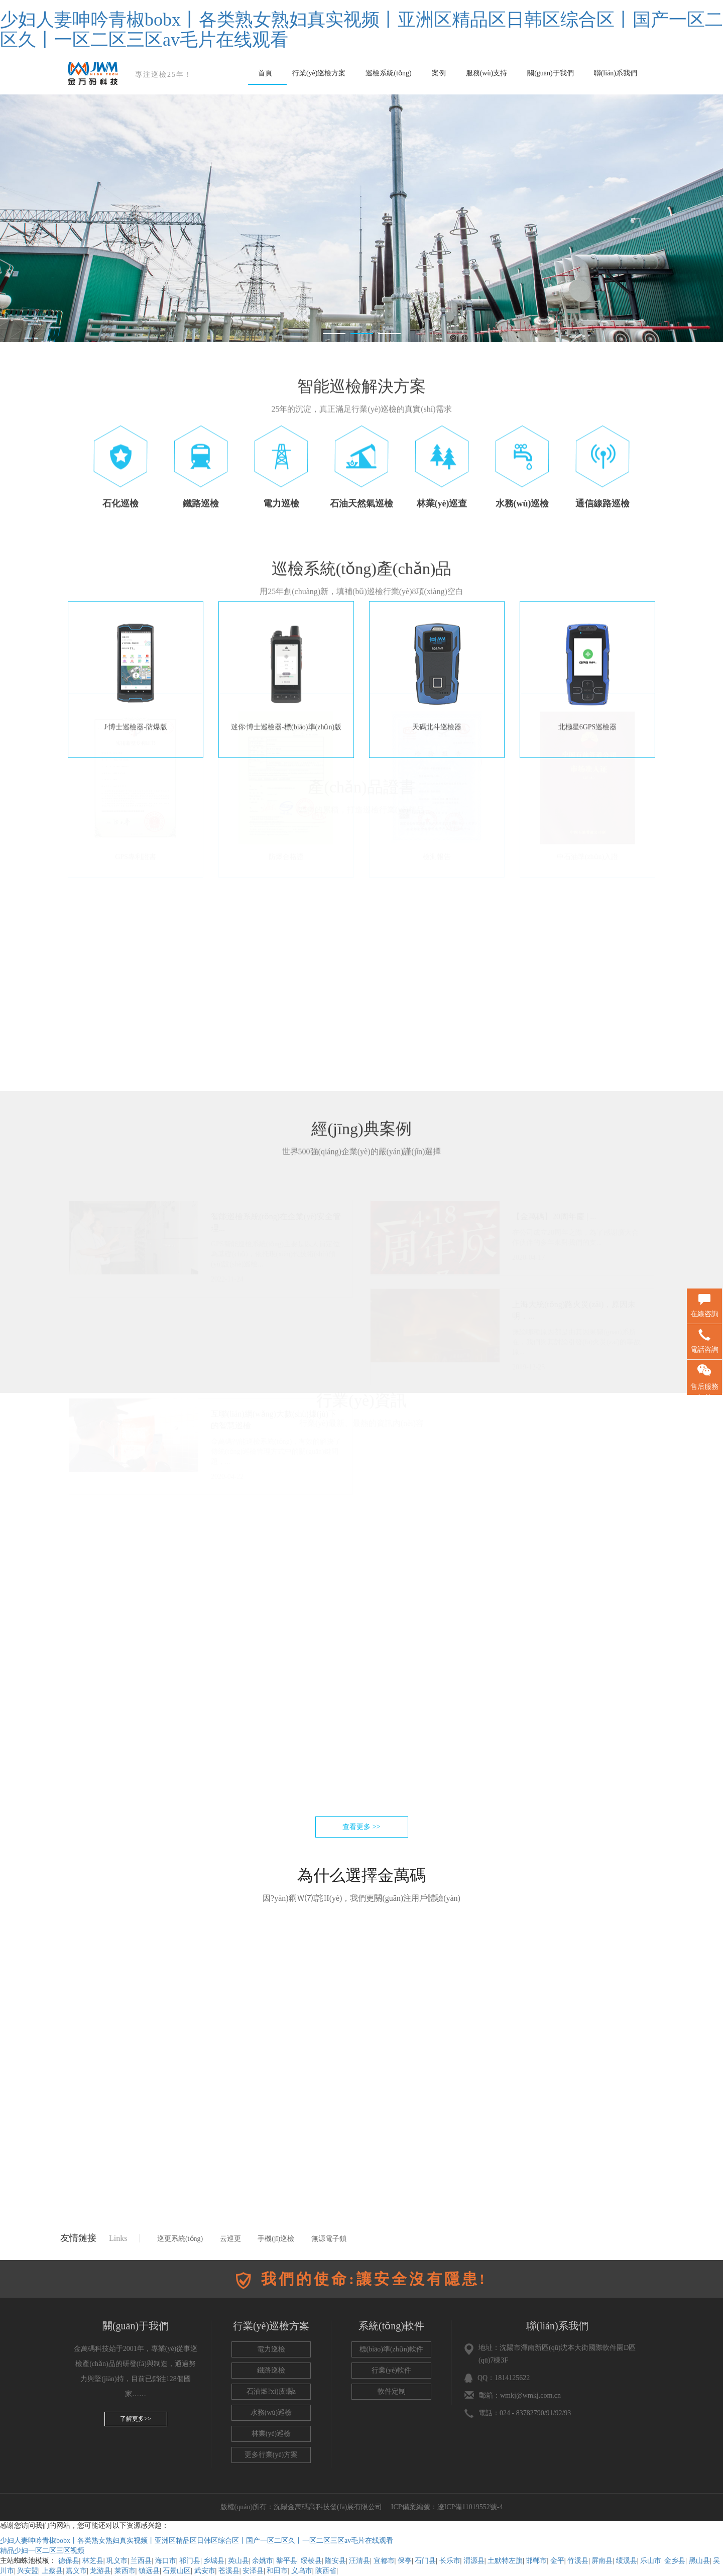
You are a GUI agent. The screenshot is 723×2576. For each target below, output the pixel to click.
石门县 (425, 2560)
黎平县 (286, 2560)
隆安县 (335, 2560)
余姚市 (262, 2560)
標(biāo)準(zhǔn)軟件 (391, 2349)
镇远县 (149, 2570)
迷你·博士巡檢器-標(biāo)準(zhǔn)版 (286, 632)
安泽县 (253, 2570)
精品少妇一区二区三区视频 (42, 2550)
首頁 (265, 73)
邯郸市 (536, 2560)
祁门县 (189, 2560)
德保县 (68, 2560)
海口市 (165, 2560)
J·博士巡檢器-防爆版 (135, 632)
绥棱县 (311, 2560)
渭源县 (474, 2560)
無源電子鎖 (328, 2238)
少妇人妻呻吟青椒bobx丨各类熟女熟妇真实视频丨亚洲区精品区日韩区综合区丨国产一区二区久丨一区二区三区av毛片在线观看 (361, 30)
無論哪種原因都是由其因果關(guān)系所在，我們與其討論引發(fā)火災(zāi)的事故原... (576, 1411)
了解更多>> (135, 2418)
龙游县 (100, 2570)
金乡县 (674, 2560)
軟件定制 (392, 2391)
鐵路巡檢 (271, 2370)
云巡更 (230, 2238)
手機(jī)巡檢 (276, 2238)
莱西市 (125, 2570)
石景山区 (177, 2570)
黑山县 (699, 2560)
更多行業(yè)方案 (271, 2454)
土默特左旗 (505, 2560)
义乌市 (301, 2570)
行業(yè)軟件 (391, 2370)
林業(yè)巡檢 (271, 2433)
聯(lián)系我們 (615, 73)
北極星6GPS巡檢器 (587, 632)
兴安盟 (27, 2570)
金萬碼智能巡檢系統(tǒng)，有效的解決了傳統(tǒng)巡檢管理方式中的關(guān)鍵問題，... (276, 1520)
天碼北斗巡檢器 (436, 632)
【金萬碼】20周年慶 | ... (554, 1285)
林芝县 (92, 2560)
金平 (557, 2560)
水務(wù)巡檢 (271, 2412)
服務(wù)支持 (486, 73)
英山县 (238, 2560)
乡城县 (213, 2560)
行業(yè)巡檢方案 (319, 73)
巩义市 (117, 2560)
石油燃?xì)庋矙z (271, 2391)
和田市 (277, 2570)
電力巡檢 (271, 2349)
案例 (439, 73)
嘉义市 (76, 2570)
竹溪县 (577, 2560)
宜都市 (384, 2560)
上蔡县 (52, 2570)
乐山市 (650, 2560)
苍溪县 (228, 2570)
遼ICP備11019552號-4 (471, 2507)
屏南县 (602, 2560)
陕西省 (325, 2570)
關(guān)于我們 (550, 73)
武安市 (204, 2570)
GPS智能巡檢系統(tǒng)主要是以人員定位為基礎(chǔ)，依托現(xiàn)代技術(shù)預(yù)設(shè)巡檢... (275, 1323)
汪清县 (359, 2560)
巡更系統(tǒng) (180, 2238)
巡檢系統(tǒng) (388, 73)
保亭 (405, 2560)
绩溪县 (626, 2560)
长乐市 (449, 2560)
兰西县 (141, 2560)
